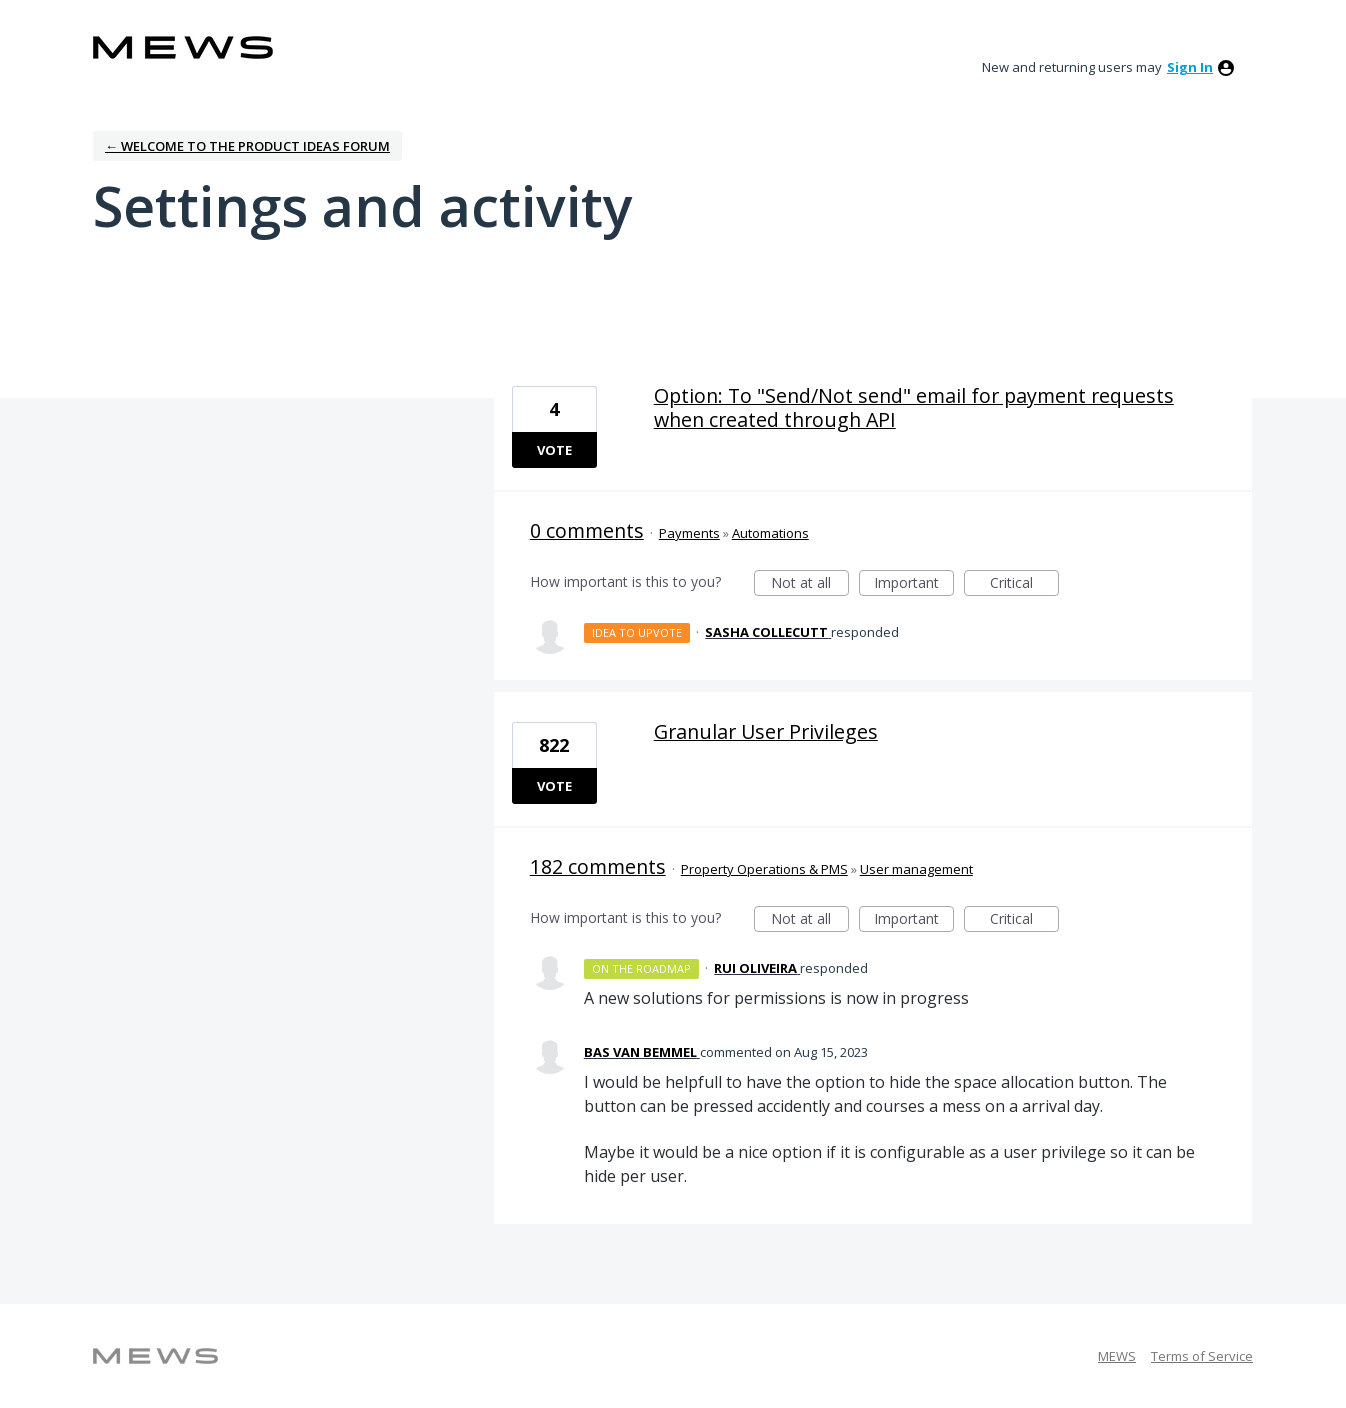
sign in (1190, 67)
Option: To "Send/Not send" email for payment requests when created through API (914, 407)
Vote (554, 450)
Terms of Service (1202, 1356)
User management (916, 869)
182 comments (598, 866)
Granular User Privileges (766, 731)
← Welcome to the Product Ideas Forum (247, 146)
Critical (1024, 584)
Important (914, 584)
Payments (689, 533)
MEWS (1117, 1356)
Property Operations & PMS (764, 869)
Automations (770, 533)
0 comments (587, 530)
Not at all (810, 584)
